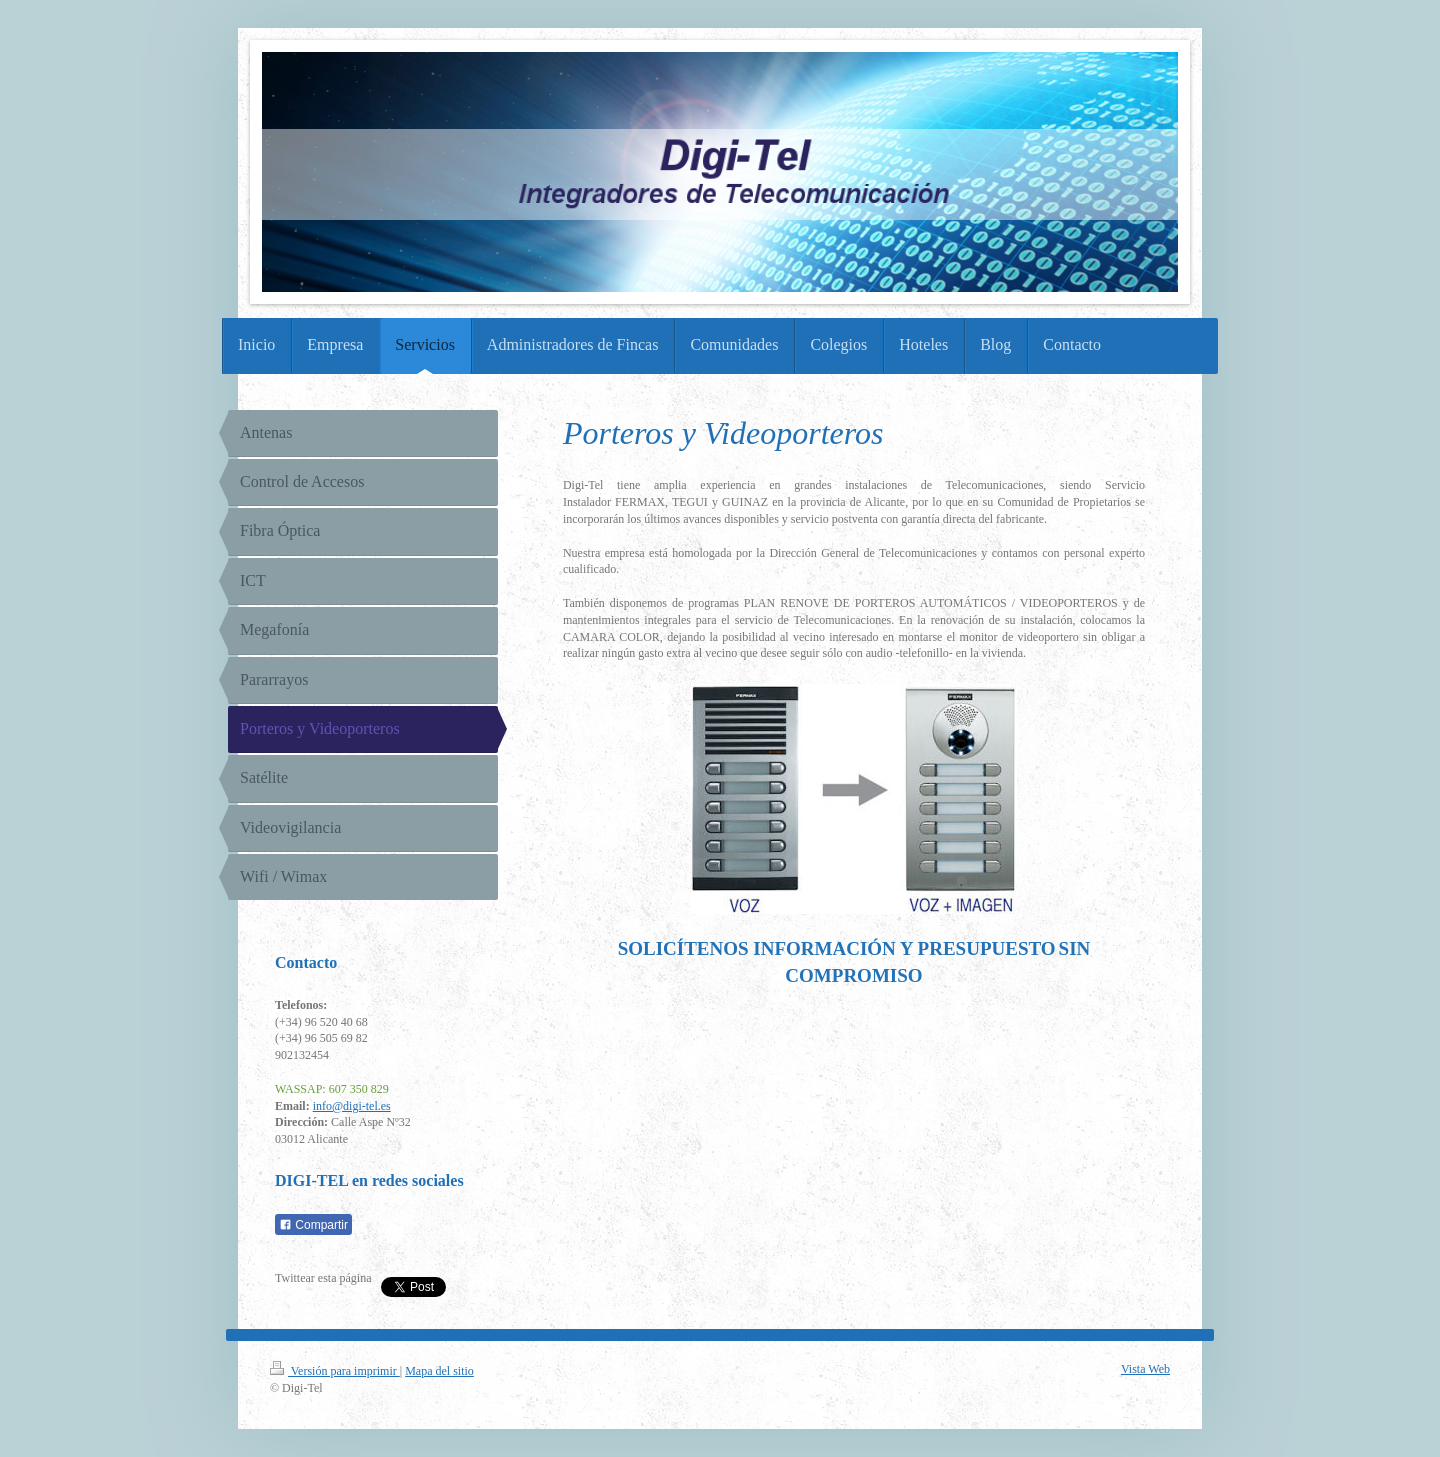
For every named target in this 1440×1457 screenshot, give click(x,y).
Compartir (313, 1225)
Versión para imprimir (335, 1371)
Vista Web (1145, 1369)
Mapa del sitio (439, 1371)
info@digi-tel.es (352, 1106)
